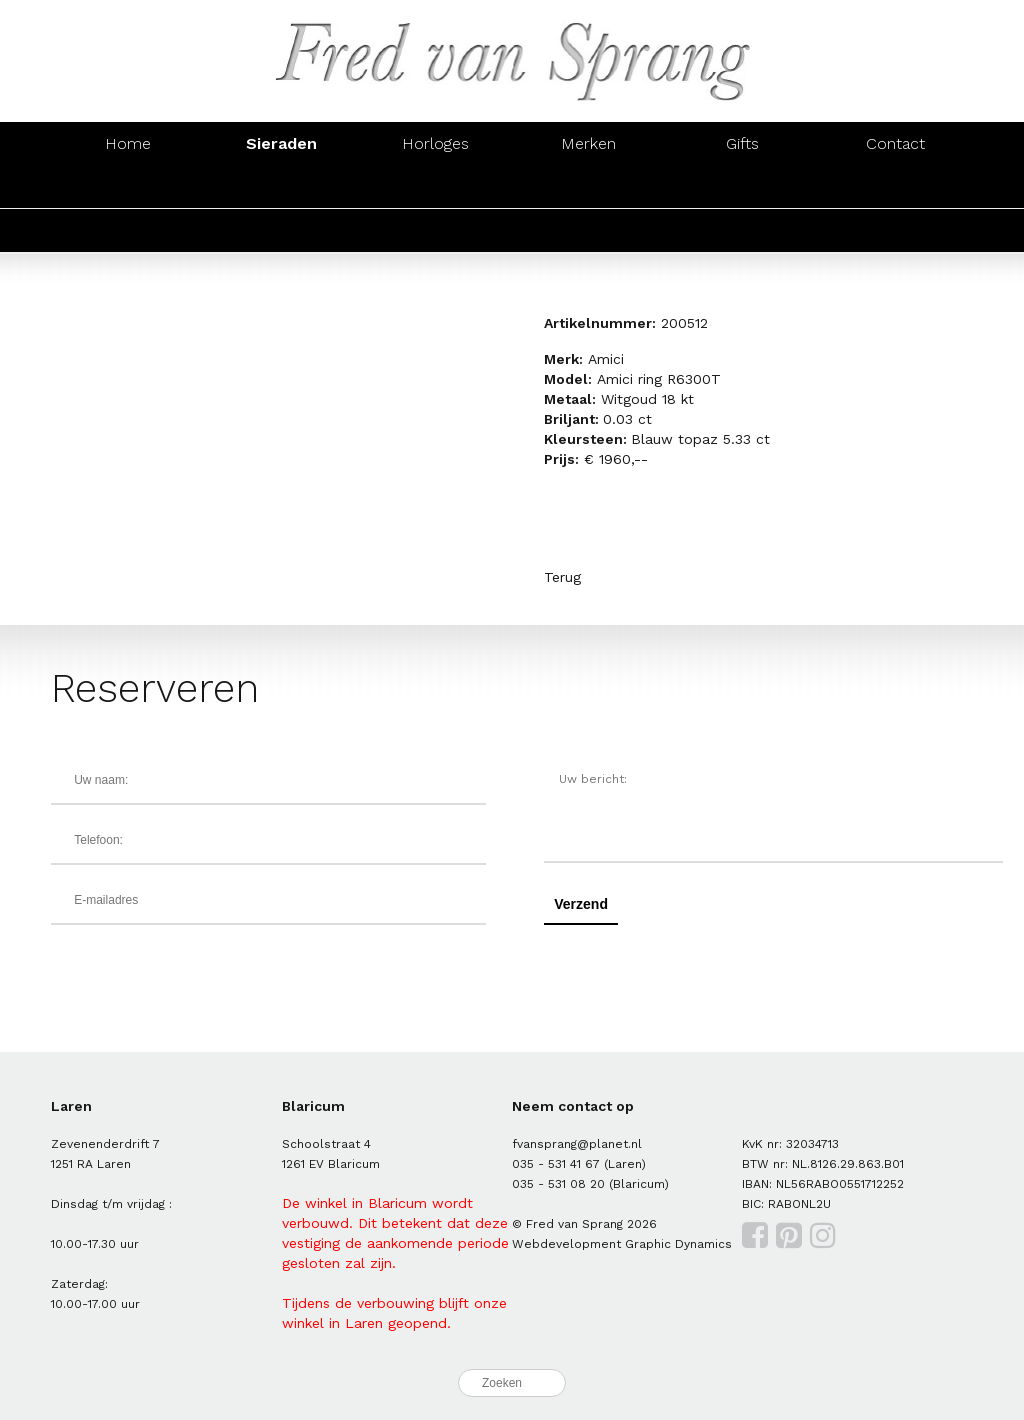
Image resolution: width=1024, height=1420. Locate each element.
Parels (435, 230)
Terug (562, 577)
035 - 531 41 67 (556, 1164)
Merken (588, 143)
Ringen (128, 186)
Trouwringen (589, 230)
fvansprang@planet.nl (577, 1144)
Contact (895, 143)
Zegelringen (742, 230)
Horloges (435, 143)
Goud (128, 230)
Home (128, 143)
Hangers (742, 186)
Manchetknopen (895, 186)
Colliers (588, 186)
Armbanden (435, 186)
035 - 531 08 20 (558, 1184)
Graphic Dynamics (678, 1244)
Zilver (282, 230)
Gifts (742, 143)
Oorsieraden (282, 186)
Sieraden (281, 143)
